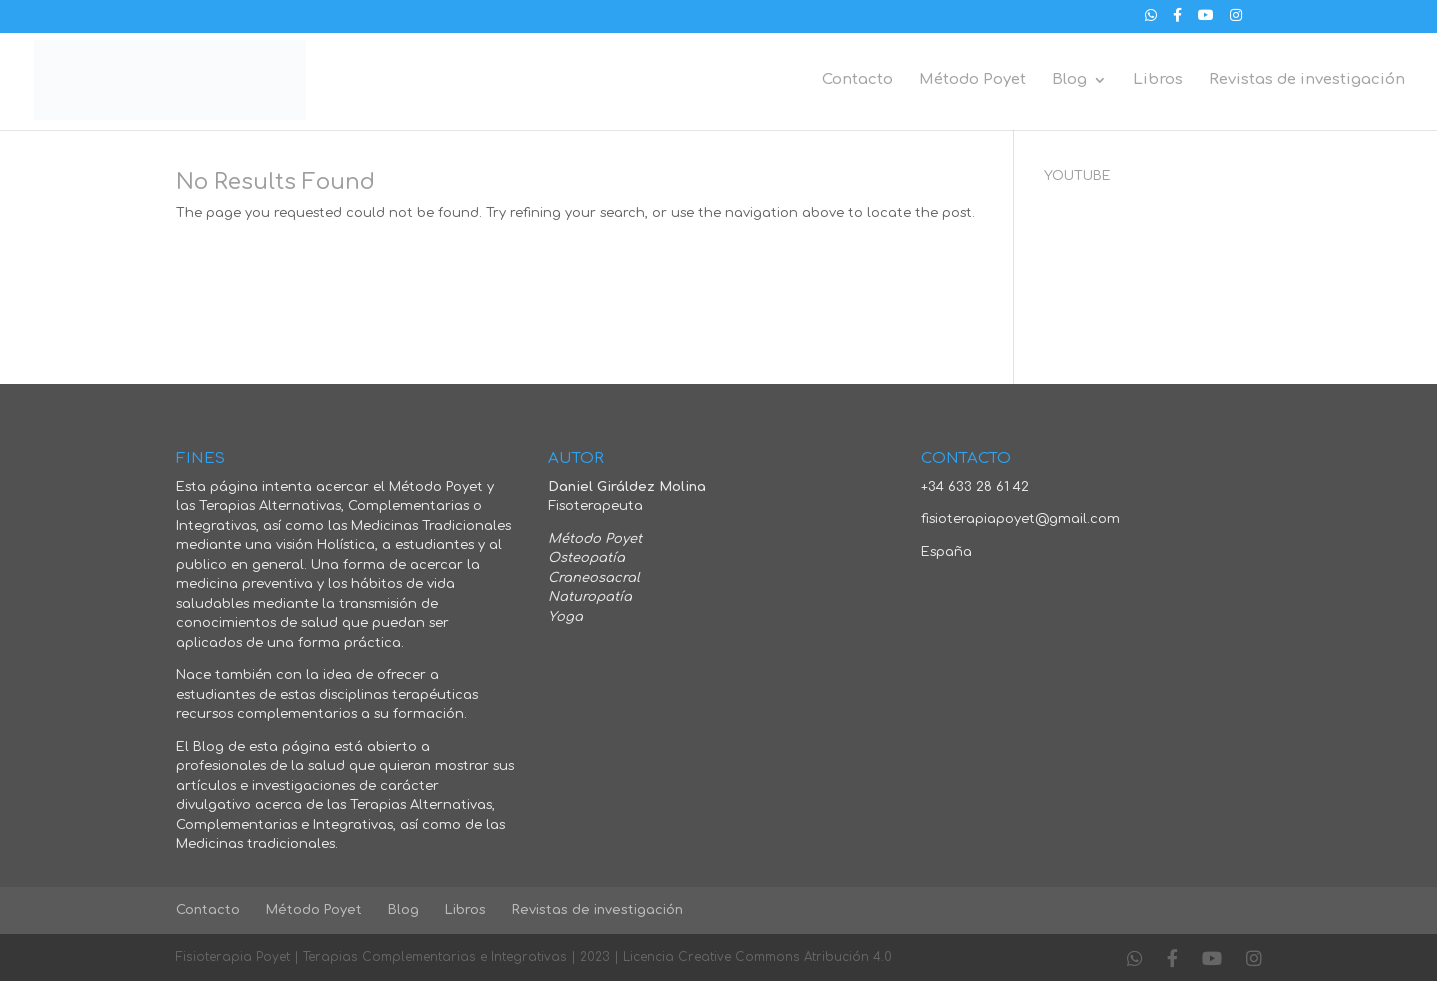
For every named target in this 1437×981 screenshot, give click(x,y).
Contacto (857, 80)
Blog (1069, 80)
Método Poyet (972, 80)
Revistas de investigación (1307, 80)
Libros (1158, 80)
